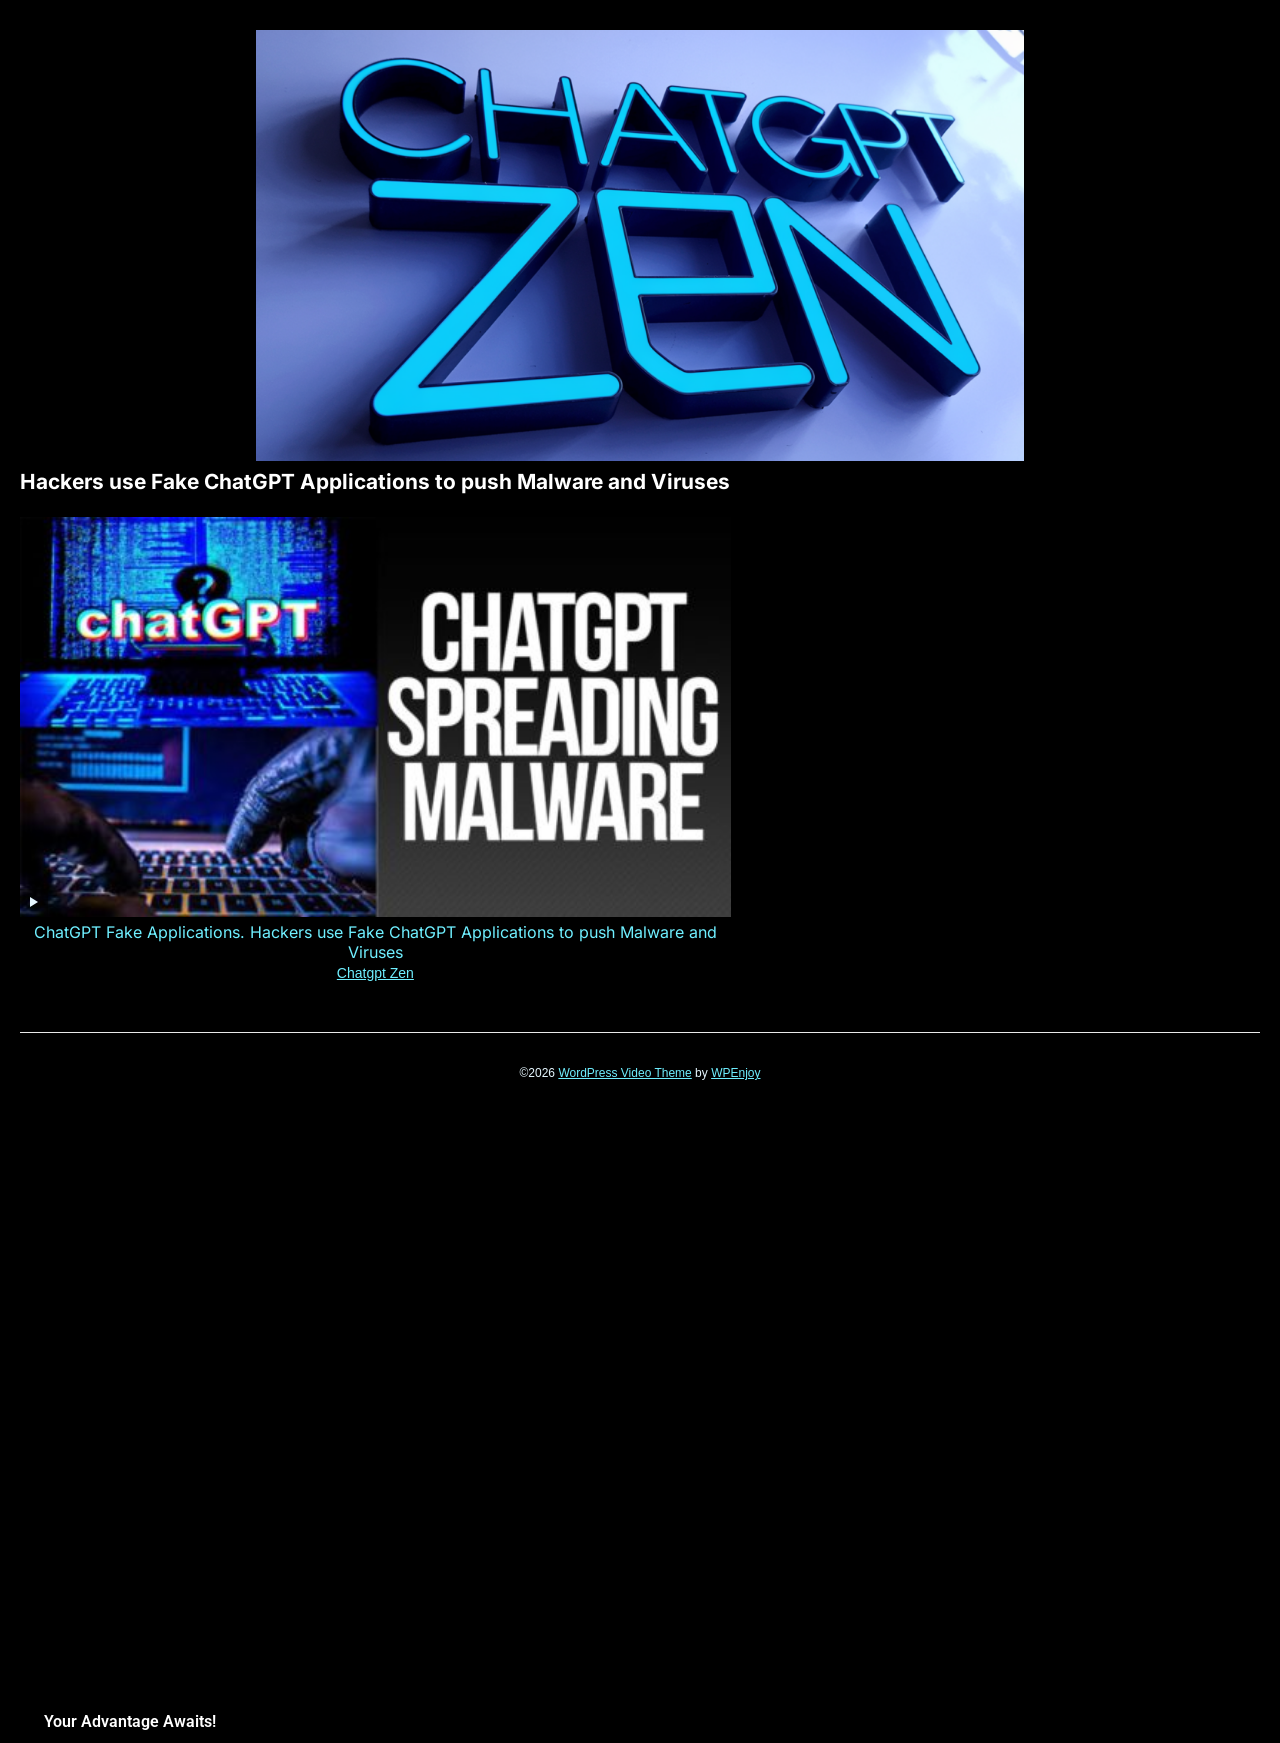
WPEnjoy (735, 811)
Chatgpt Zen (142, 711)
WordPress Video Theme (624, 811)
